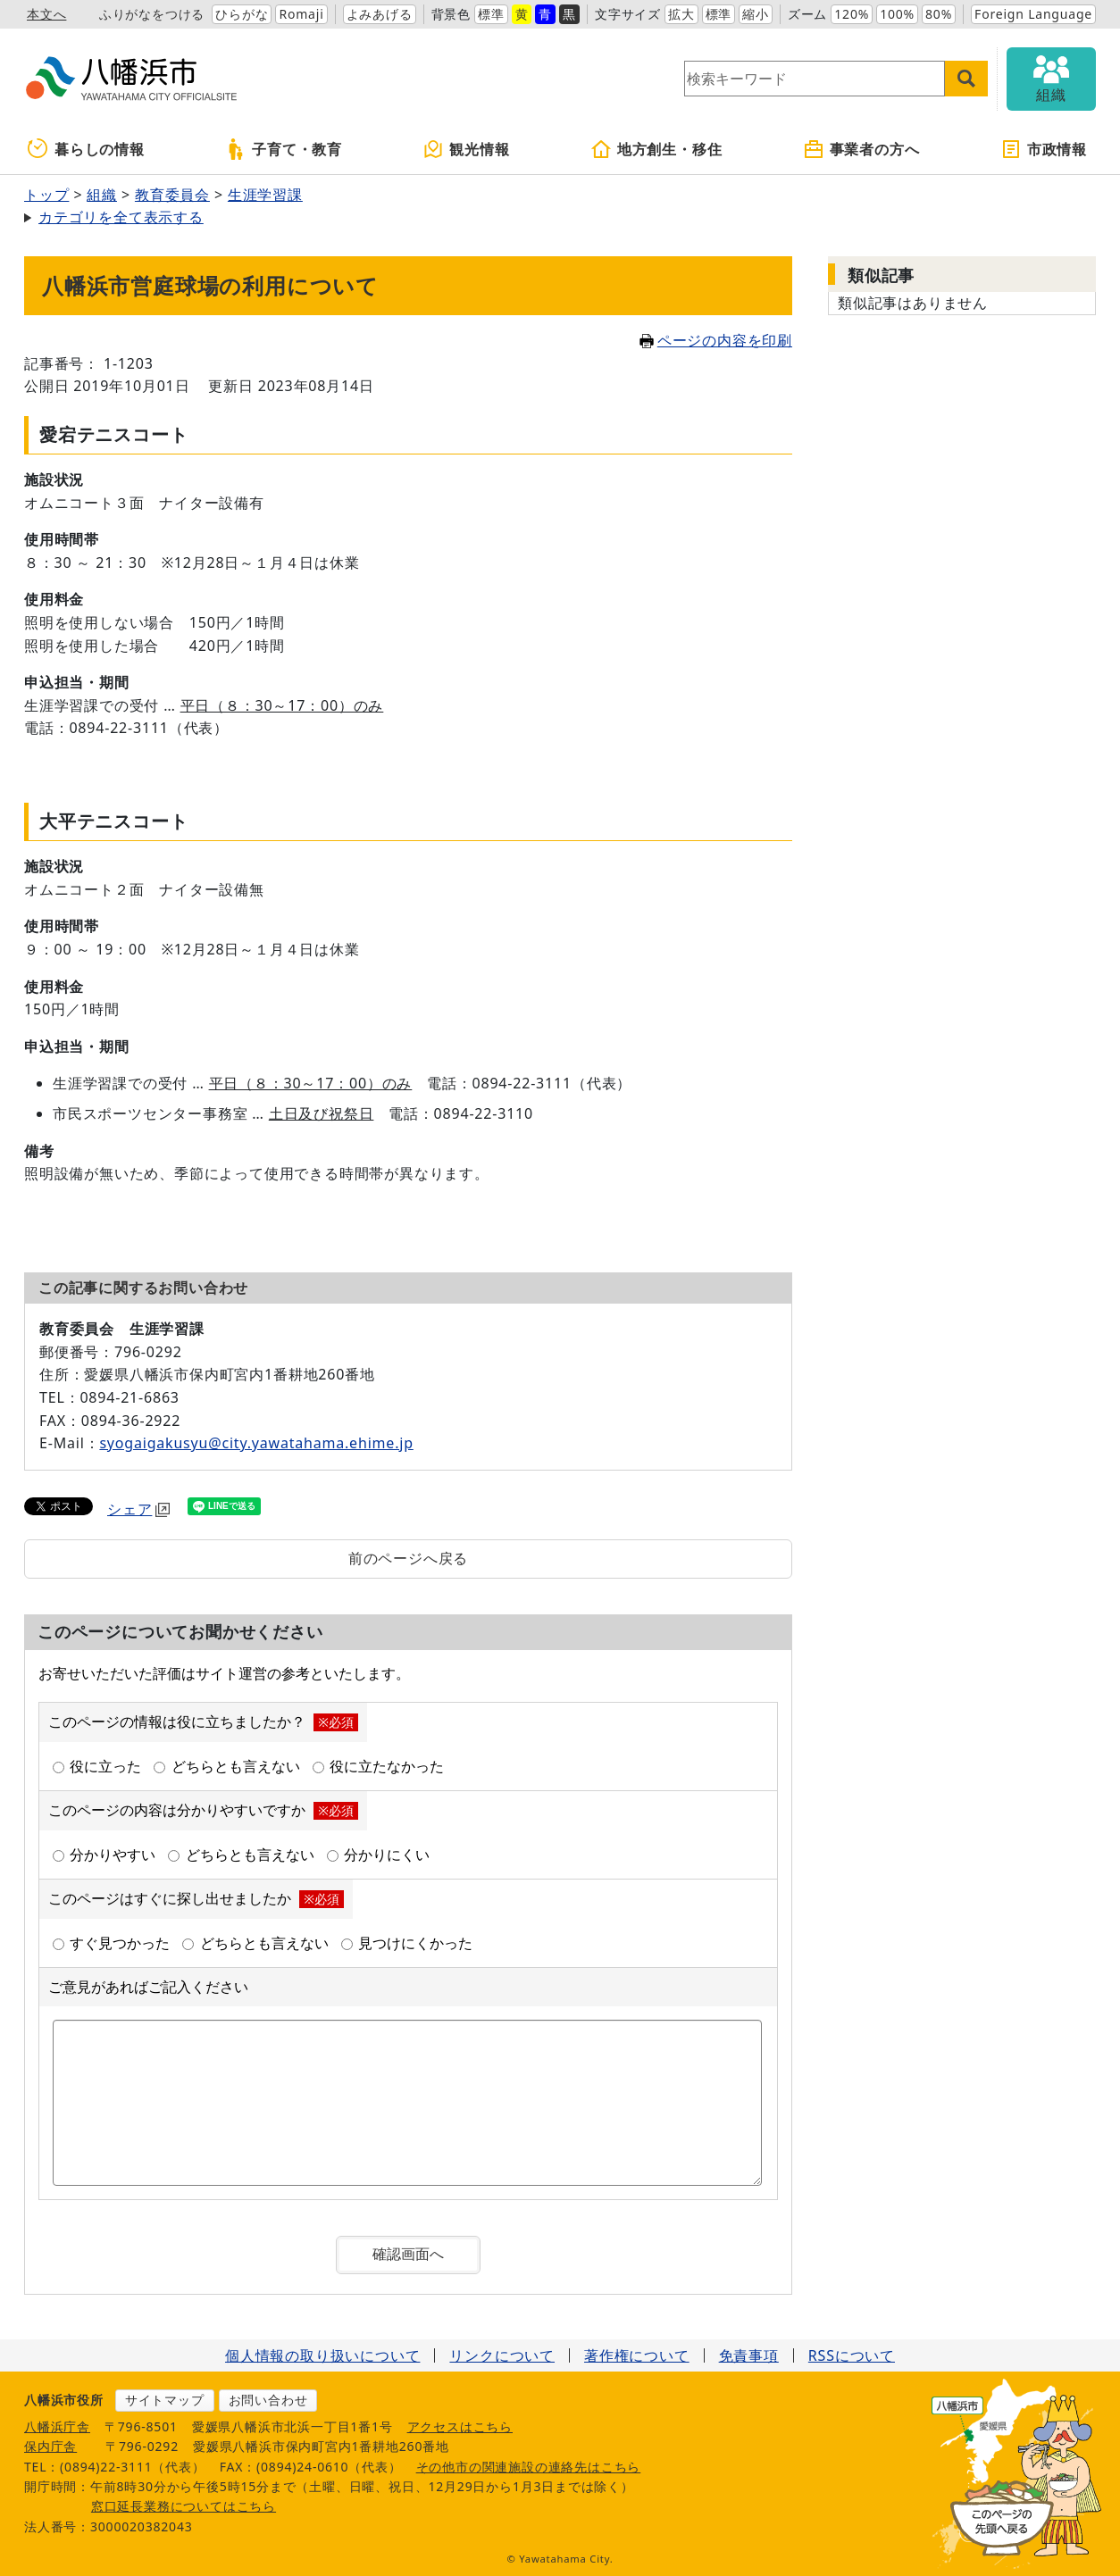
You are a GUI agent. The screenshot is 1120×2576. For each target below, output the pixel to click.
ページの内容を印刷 (715, 340)
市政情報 (1043, 149)
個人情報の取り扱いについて (322, 2355)
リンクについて (502, 2355)
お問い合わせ (268, 2399)
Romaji (301, 13)
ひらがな (241, 13)
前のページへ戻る (408, 1558)
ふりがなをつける (152, 13)
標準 (491, 13)
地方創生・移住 (656, 149)
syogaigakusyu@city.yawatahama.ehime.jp (256, 1443)
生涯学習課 (265, 194)
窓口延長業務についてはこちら (183, 2505)
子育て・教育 (283, 149)
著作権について (637, 2355)
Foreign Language (1033, 13)
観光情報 (465, 149)
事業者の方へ (861, 149)
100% (897, 13)
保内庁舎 (50, 2446)
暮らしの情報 (86, 149)
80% (938, 13)
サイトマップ (165, 2399)
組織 (102, 194)
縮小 (755, 13)
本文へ (46, 13)
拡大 (681, 13)
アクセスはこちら (460, 2426)
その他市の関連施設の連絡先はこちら (528, 2466)
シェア (138, 1509)
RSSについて (851, 2355)
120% (851, 13)
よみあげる (380, 13)
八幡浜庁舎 (57, 2426)
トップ (46, 194)
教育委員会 (172, 194)
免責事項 (749, 2355)
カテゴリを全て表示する (121, 217)
